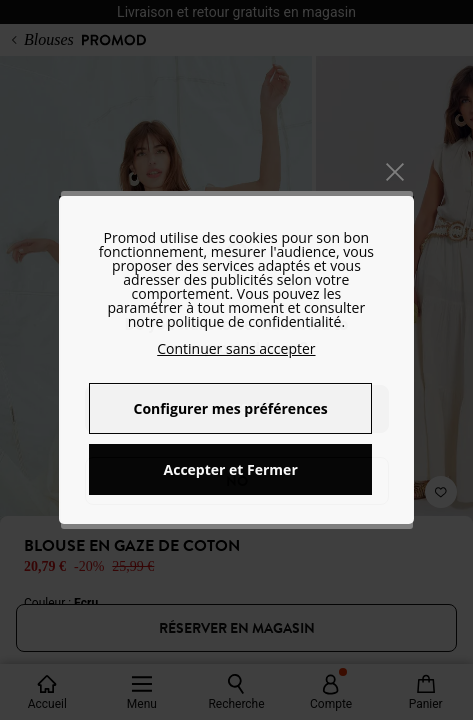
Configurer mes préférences (231, 408)
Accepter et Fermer (231, 469)
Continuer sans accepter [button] (236, 348)
